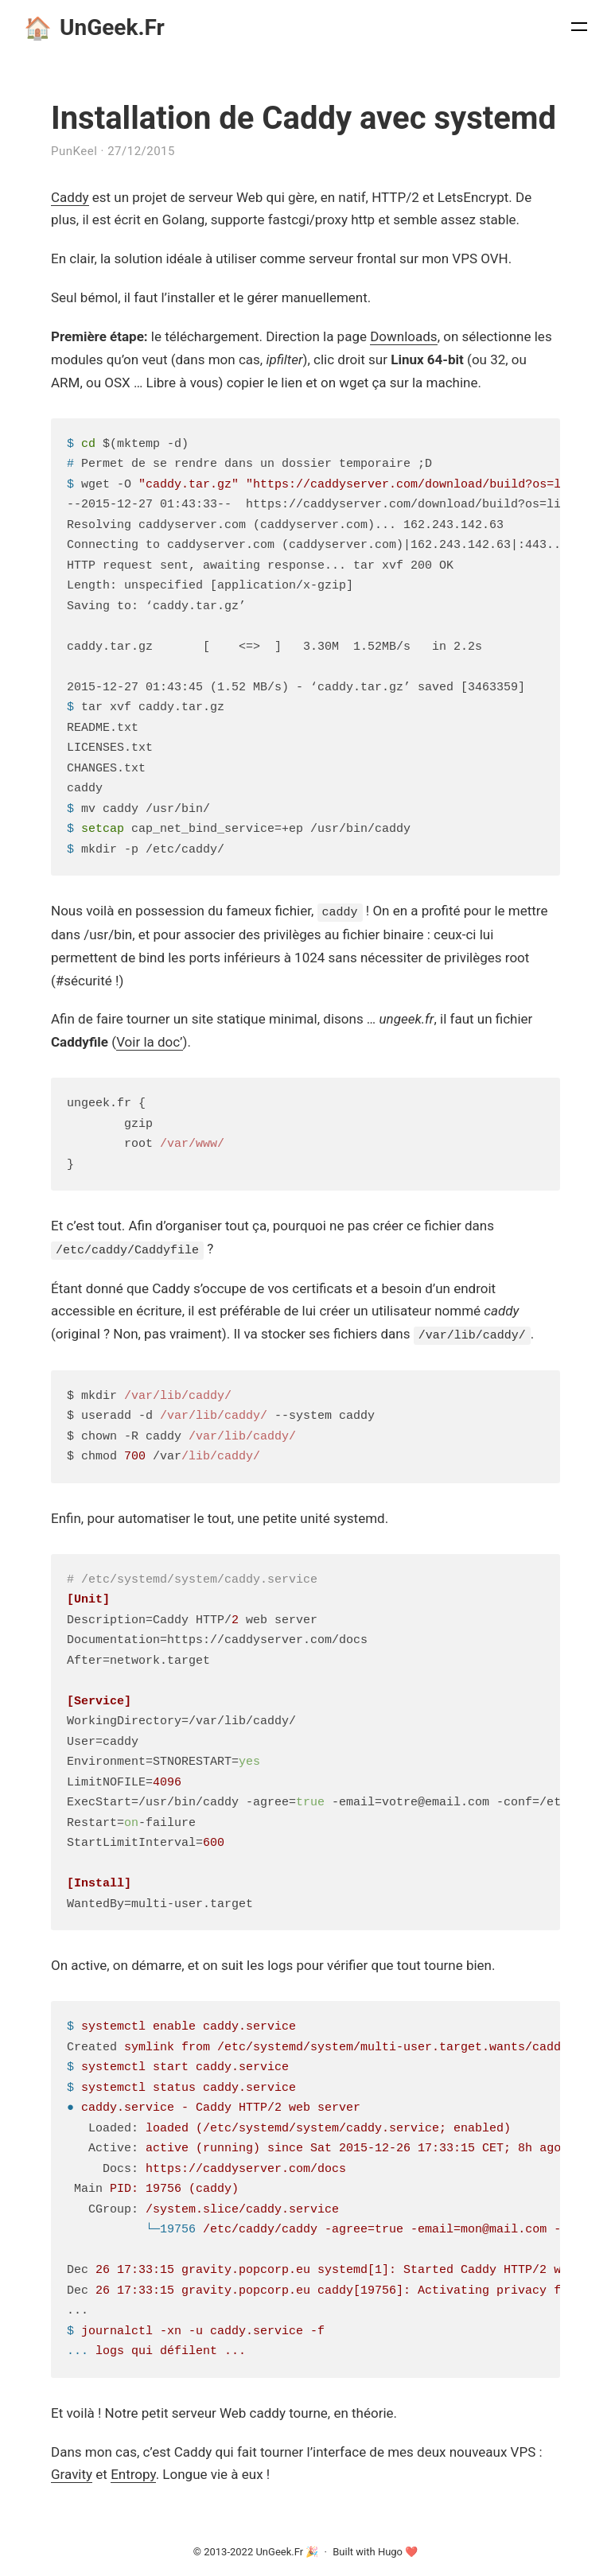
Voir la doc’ (149, 1042)
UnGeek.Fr (94, 27)
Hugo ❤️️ (398, 2550)
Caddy (70, 197)
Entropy (133, 2473)
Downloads (403, 336)
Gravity (71, 2473)
